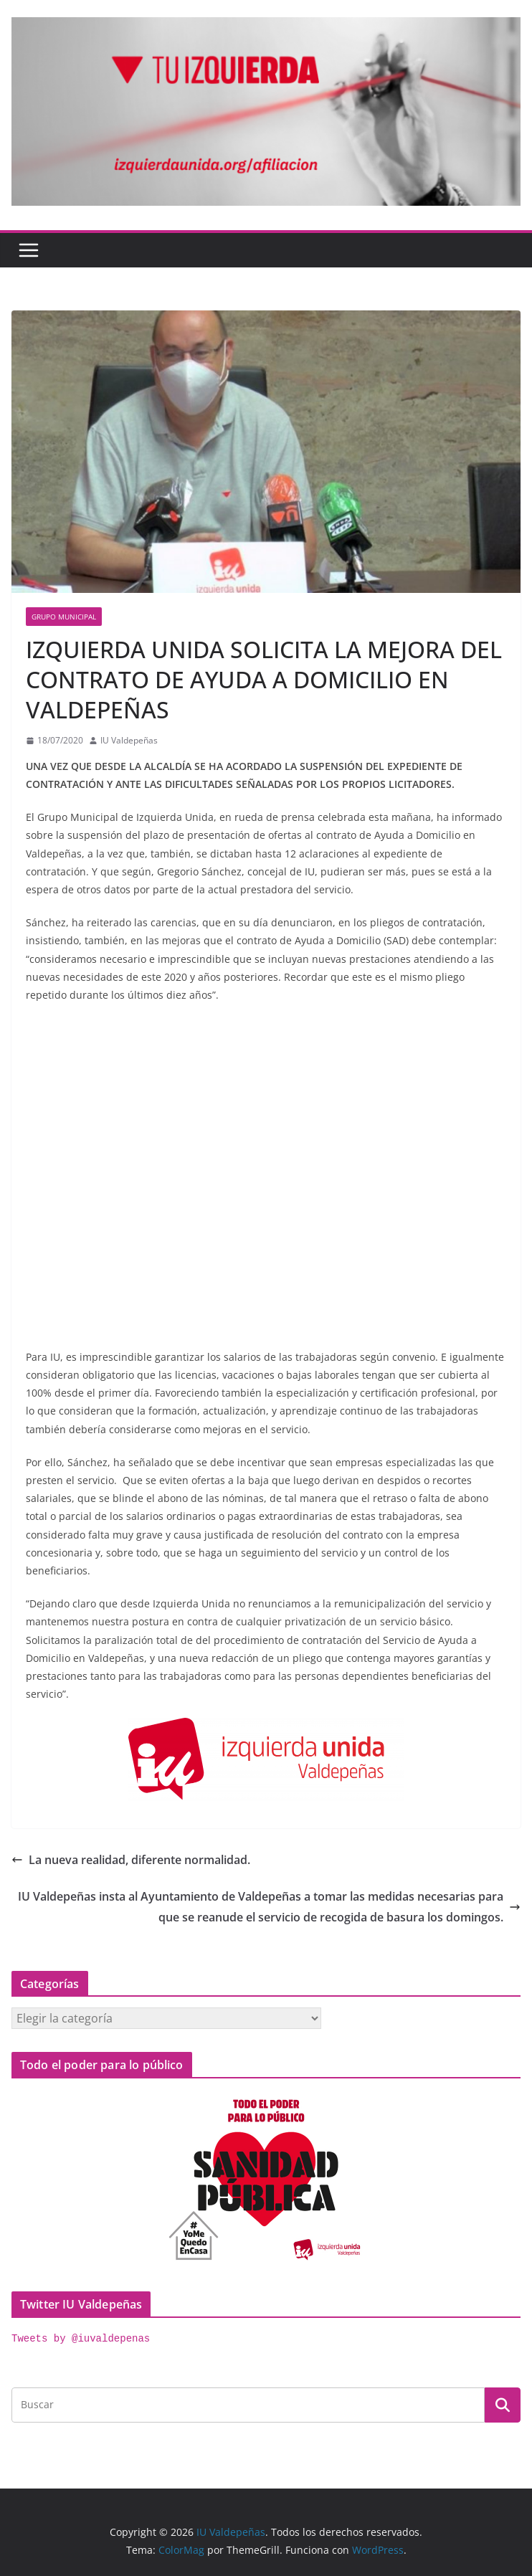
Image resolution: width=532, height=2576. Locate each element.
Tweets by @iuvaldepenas (80, 2338)
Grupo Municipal (64, 617)
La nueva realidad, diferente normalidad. (130, 1860)
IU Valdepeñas (129, 740)
